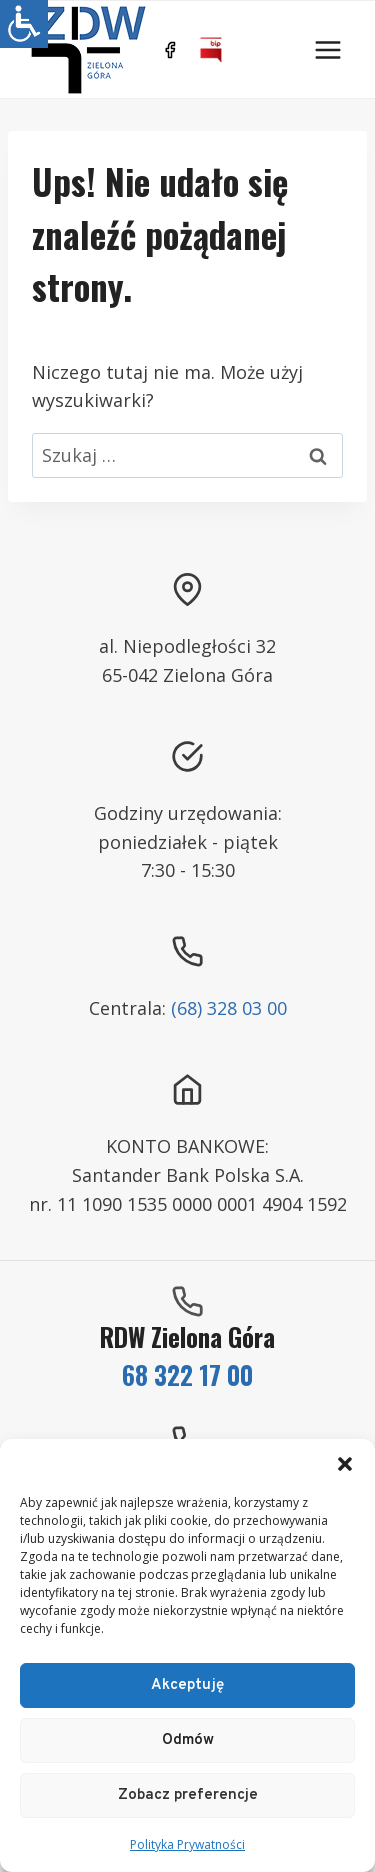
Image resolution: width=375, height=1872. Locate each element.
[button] (345, 1464)
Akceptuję (187, 1685)
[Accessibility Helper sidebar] (24, 24)
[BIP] (211, 50)
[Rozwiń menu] (327, 49)
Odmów (188, 1740)
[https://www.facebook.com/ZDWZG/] (170, 50)
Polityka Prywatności (187, 1844)
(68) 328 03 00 (229, 1008)
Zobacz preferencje (188, 1795)
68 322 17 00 (187, 1374)
